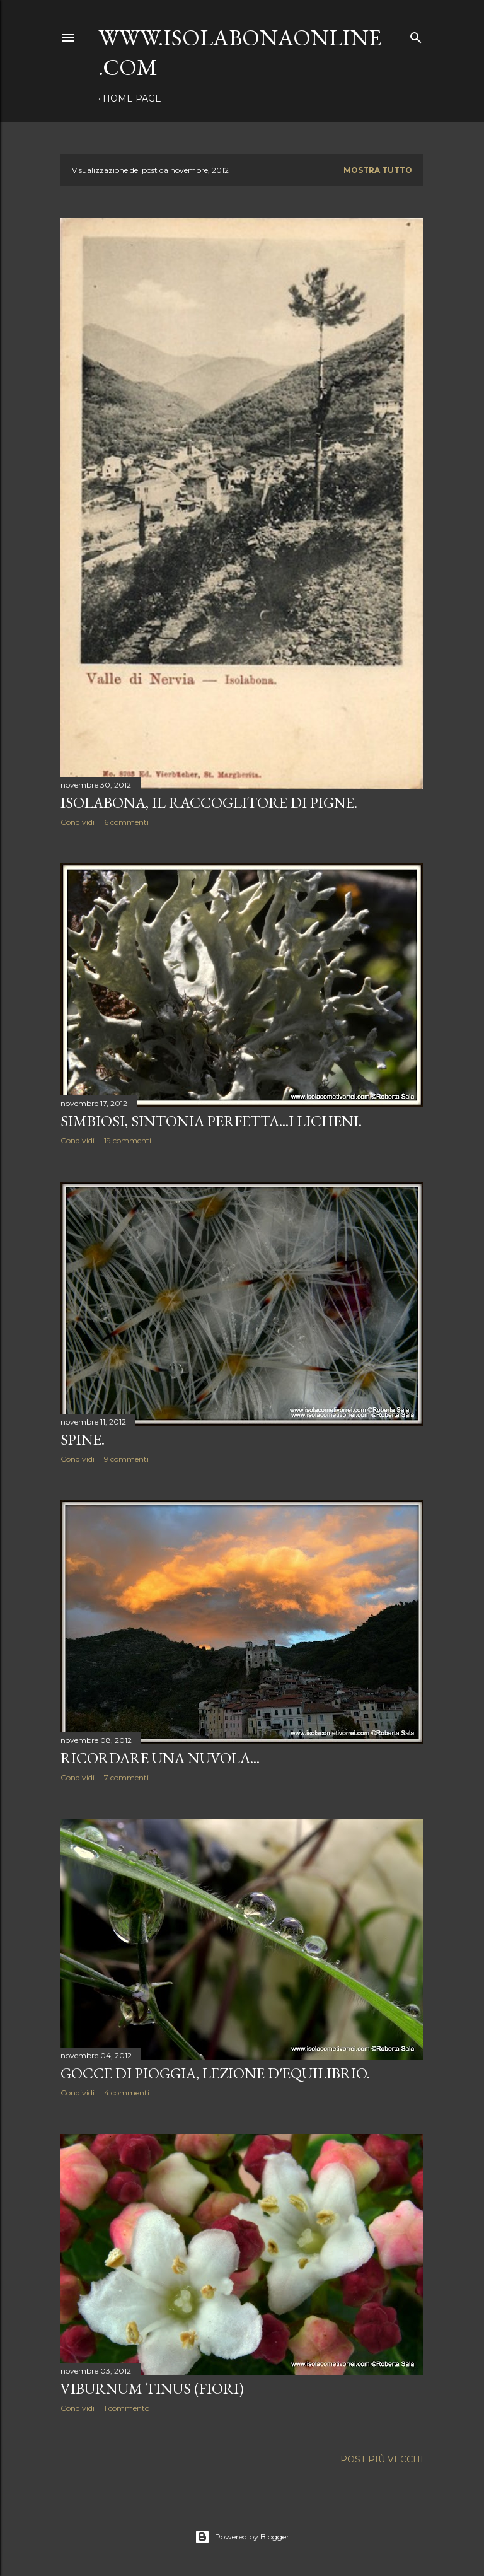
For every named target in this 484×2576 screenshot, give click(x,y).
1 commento (126, 2408)
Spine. (82, 1439)
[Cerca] (416, 35)
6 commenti (126, 822)
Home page (132, 98)
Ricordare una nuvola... (160, 1758)
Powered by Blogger (242, 2536)
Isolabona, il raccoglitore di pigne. (208, 802)
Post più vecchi (382, 2459)
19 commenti (127, 1140)
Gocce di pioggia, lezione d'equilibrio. (215, 2073)
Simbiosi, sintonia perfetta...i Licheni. (211, 1121)
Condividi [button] (77, 822)
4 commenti (126, 2092)
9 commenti (126, 1459)
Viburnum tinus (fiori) (152, 2388)
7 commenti (126, 1777)
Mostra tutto (377, 170)
